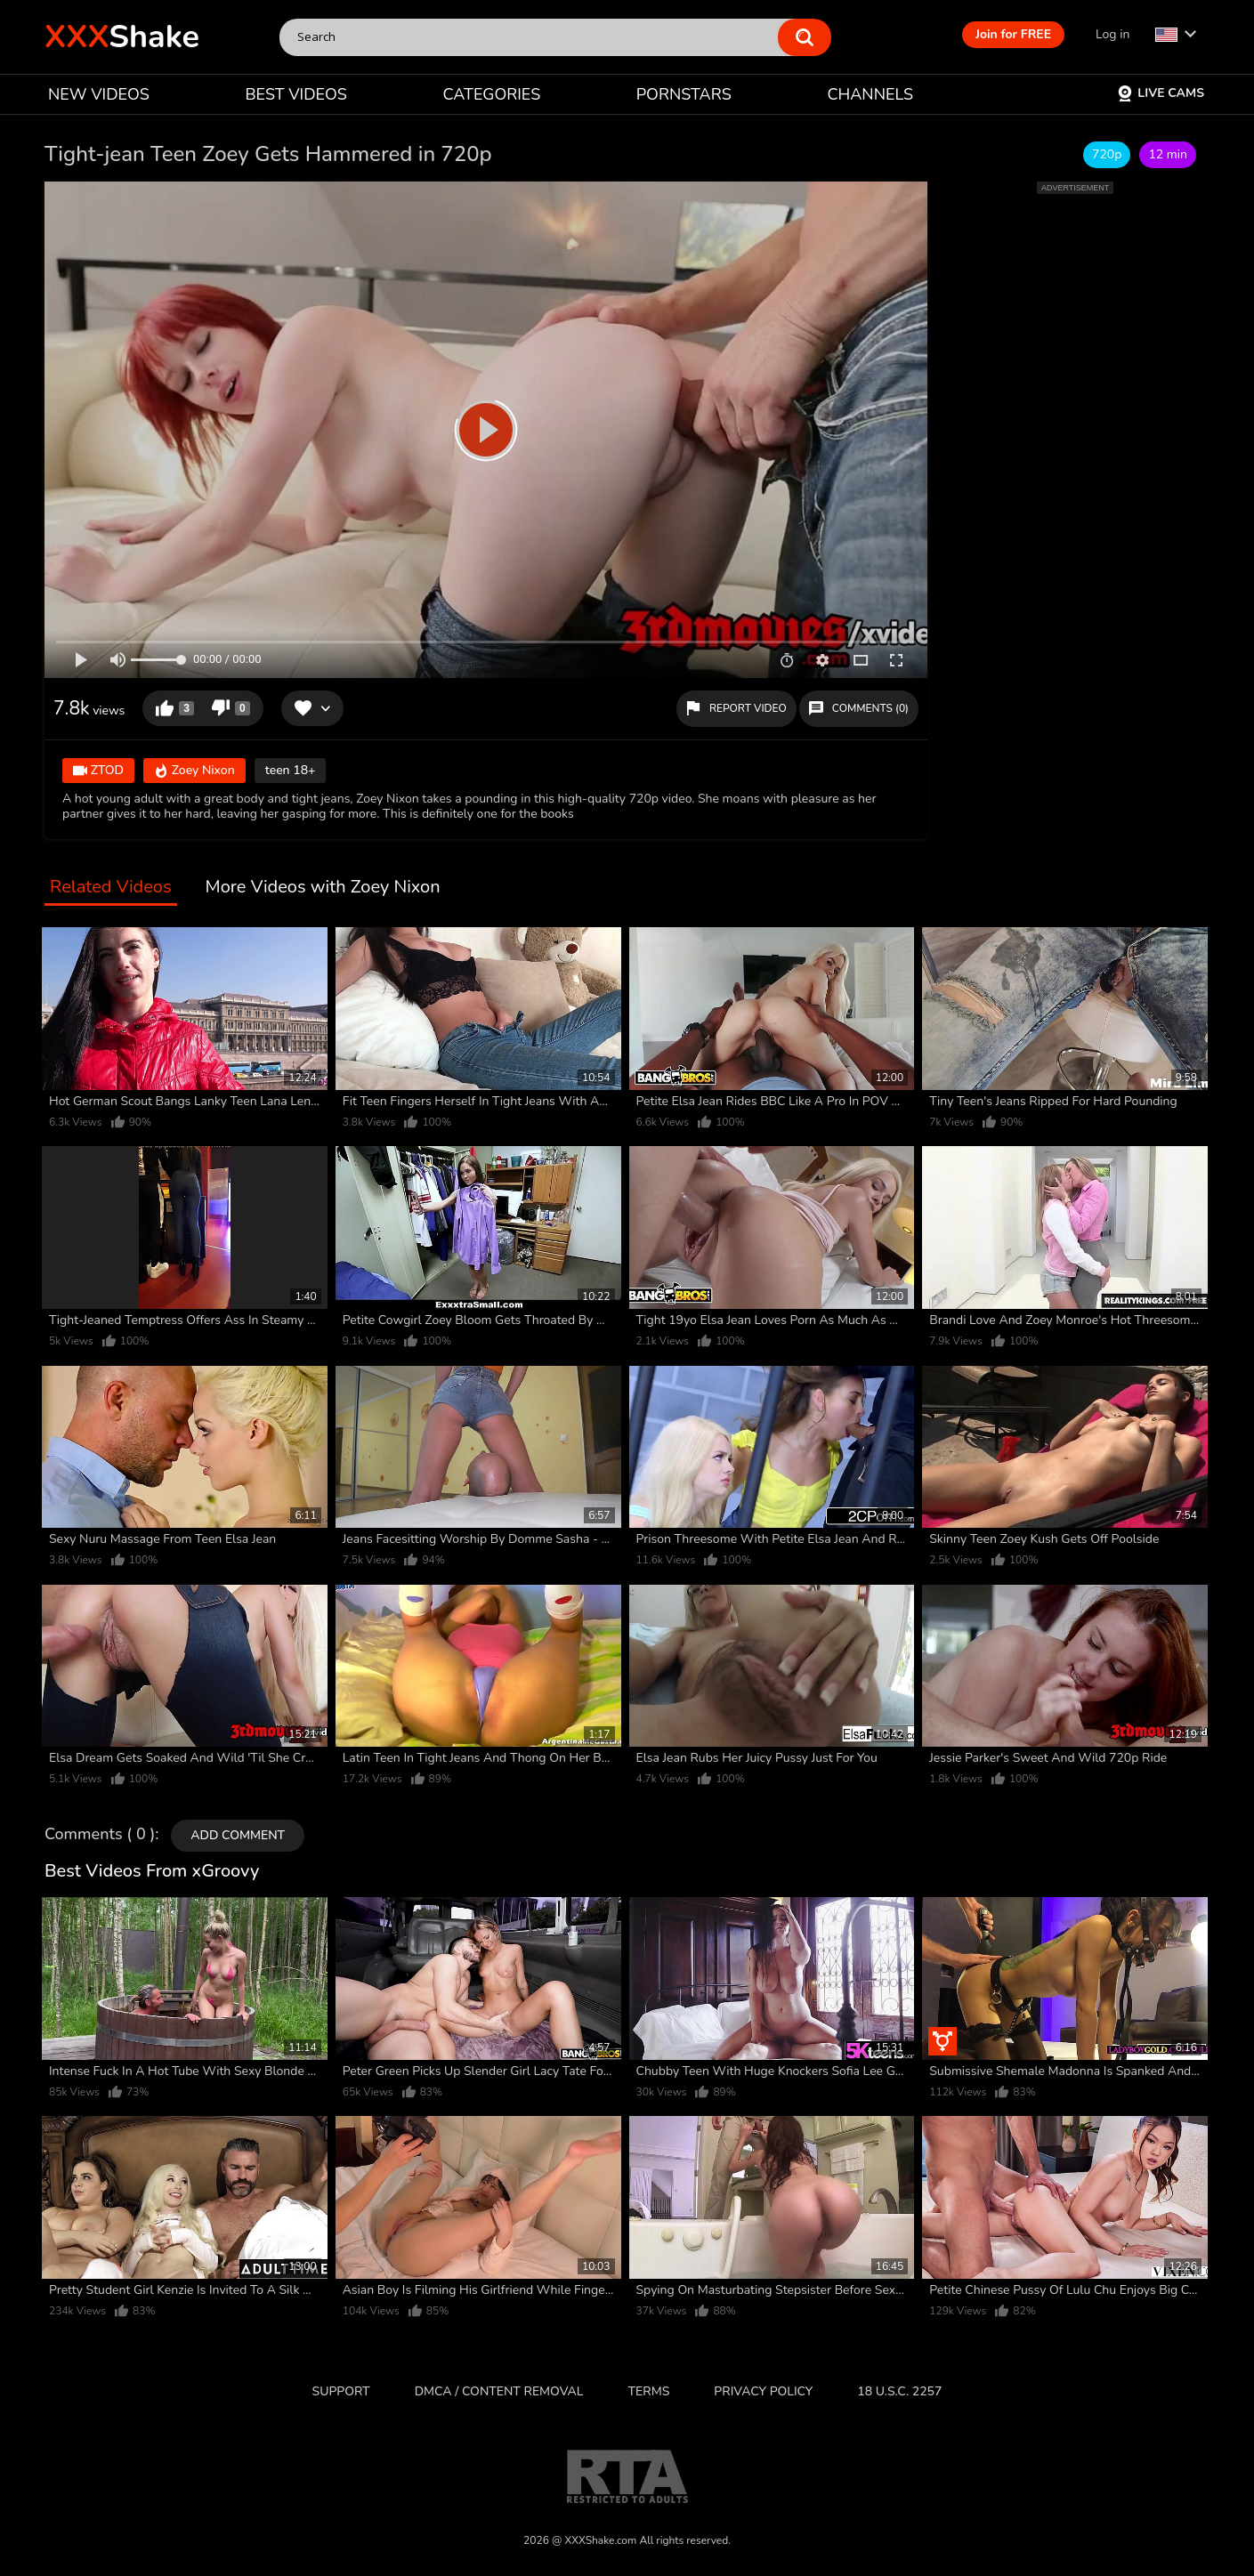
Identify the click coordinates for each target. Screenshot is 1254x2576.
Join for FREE (1013, 34)
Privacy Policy (763, 2391)
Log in (1112, 34)
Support (341, 2391)
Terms (649, 2391)
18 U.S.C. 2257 (899, 2391)
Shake (121, 37)
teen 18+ (290, 770)
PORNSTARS (684, 94)
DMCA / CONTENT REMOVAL (499, 2391)
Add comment (237, 1835)
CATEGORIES (492, 94)
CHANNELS (870, 94)
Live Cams (1160, 93)
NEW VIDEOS (99, 94)
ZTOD (98, 771)
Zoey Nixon (194, 771)
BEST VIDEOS (295, 94)
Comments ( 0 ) (99, 1835)
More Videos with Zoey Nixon (323, 887)
